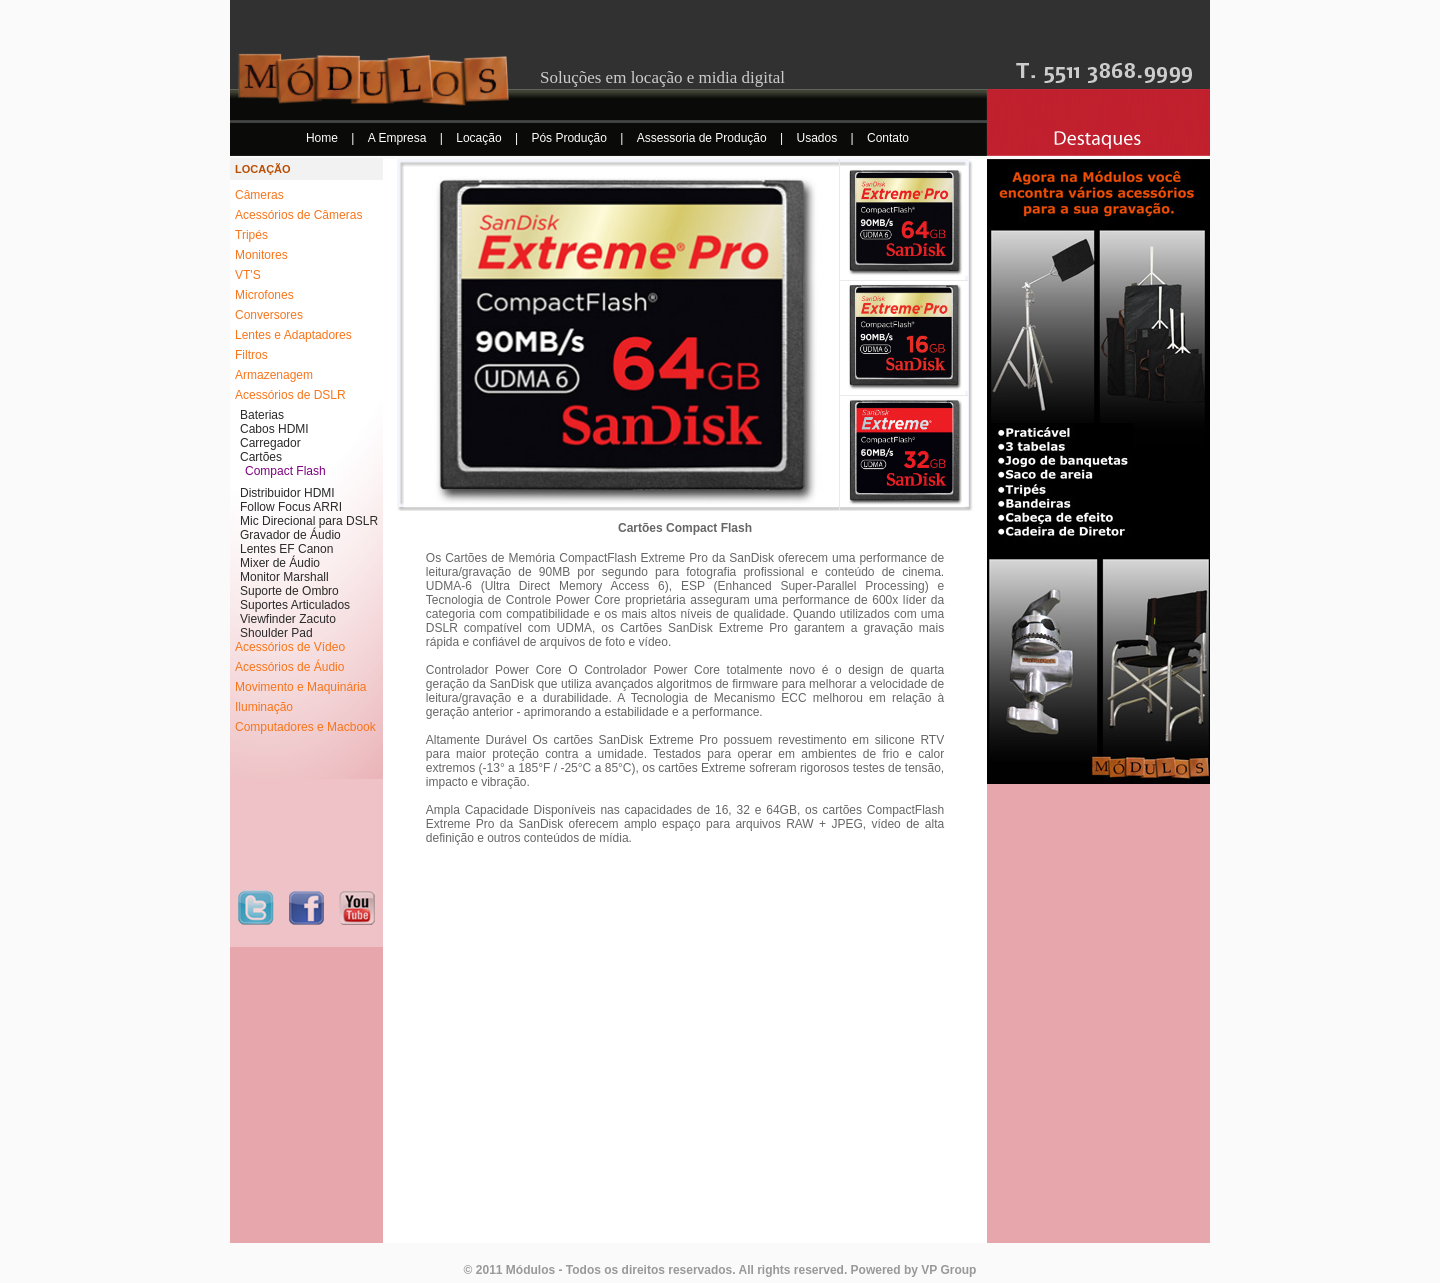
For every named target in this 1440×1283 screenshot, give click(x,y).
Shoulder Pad (276, 633)
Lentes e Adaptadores (293, 335)
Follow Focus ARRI (291, 507)
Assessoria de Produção (703, 138)
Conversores (269, 315)
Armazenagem (274, 375)
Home (323, 138)
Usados (819, 138)
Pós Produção (570, 138)
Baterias (262, 415)
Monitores (261, 255)
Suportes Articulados (295, 605)
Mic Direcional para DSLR (309, 521)
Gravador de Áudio (290, 535)
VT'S (248, 275)
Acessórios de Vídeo (290, 647)
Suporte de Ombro (289, 591)
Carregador (270, 443)
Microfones (264, 295)
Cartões (261, 457)
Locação (480, 138)
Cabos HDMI (274, 429)
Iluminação (264, 707)
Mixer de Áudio (280, 563)
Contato (888, 138)
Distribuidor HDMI (287, 493)
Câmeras (259, 195)
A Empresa (399, 138)
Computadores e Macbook (305, 727)
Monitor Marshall (284, 577)
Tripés (251, 235)
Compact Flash (285, 471)
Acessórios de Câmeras (298, 215)
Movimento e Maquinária (300, 687)
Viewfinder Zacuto (288, 619)
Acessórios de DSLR (290, 395)
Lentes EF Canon (286, 549)
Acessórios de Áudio (289, 667)
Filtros (251, 355)
